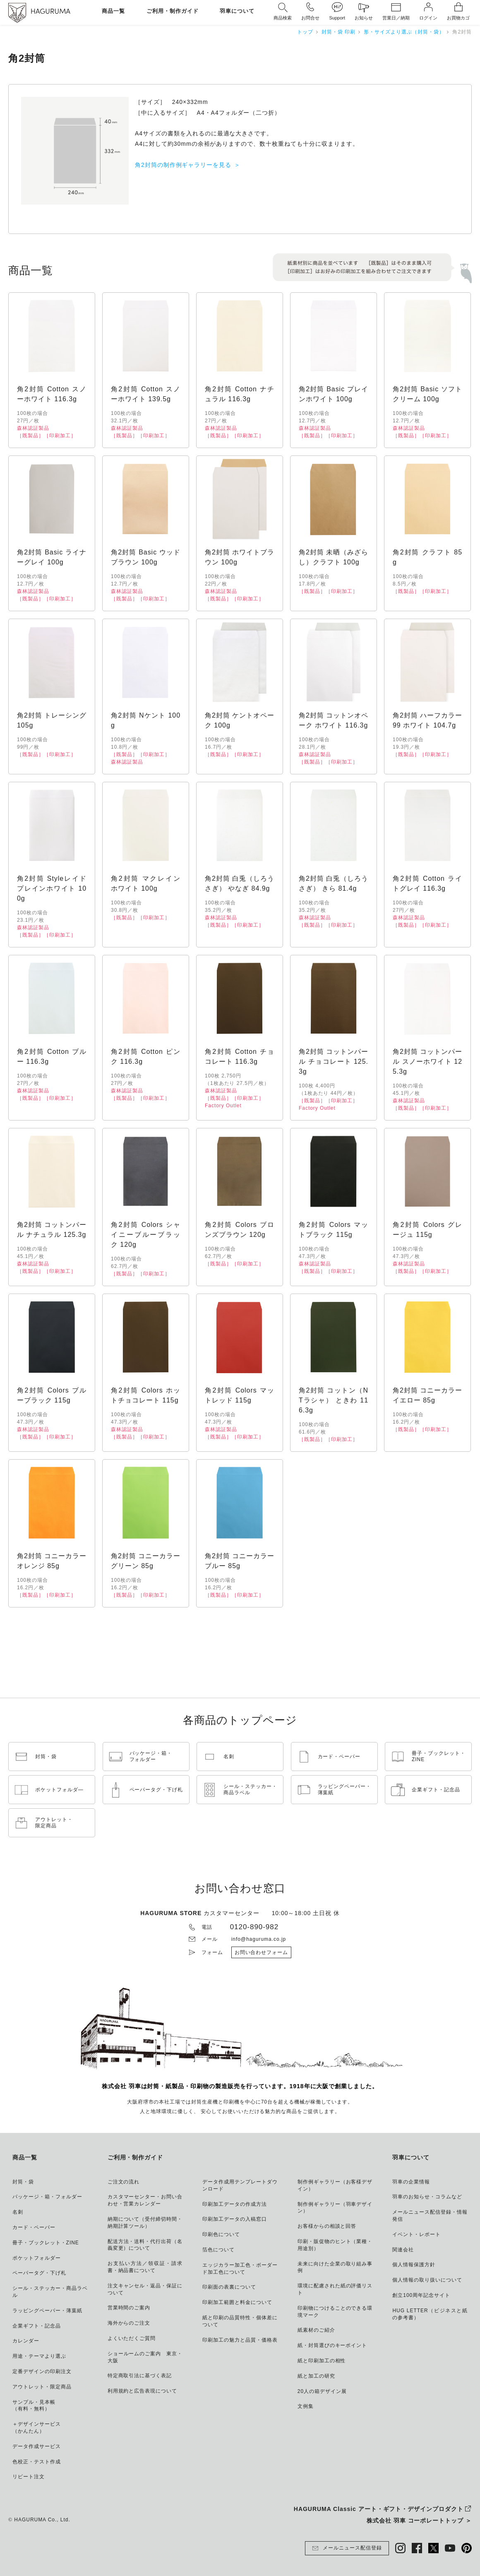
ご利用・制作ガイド (172, 11)
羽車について (237, 11)
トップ (305, 32)
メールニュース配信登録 (347, 2548)
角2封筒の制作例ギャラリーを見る (183, 164)
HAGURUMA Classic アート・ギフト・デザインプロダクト (378, 2509)
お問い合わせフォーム (261, 1952)
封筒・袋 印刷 (338, 32)
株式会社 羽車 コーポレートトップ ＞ (419, 2520)
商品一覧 (113, 11)
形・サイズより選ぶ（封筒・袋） (404, 32)
